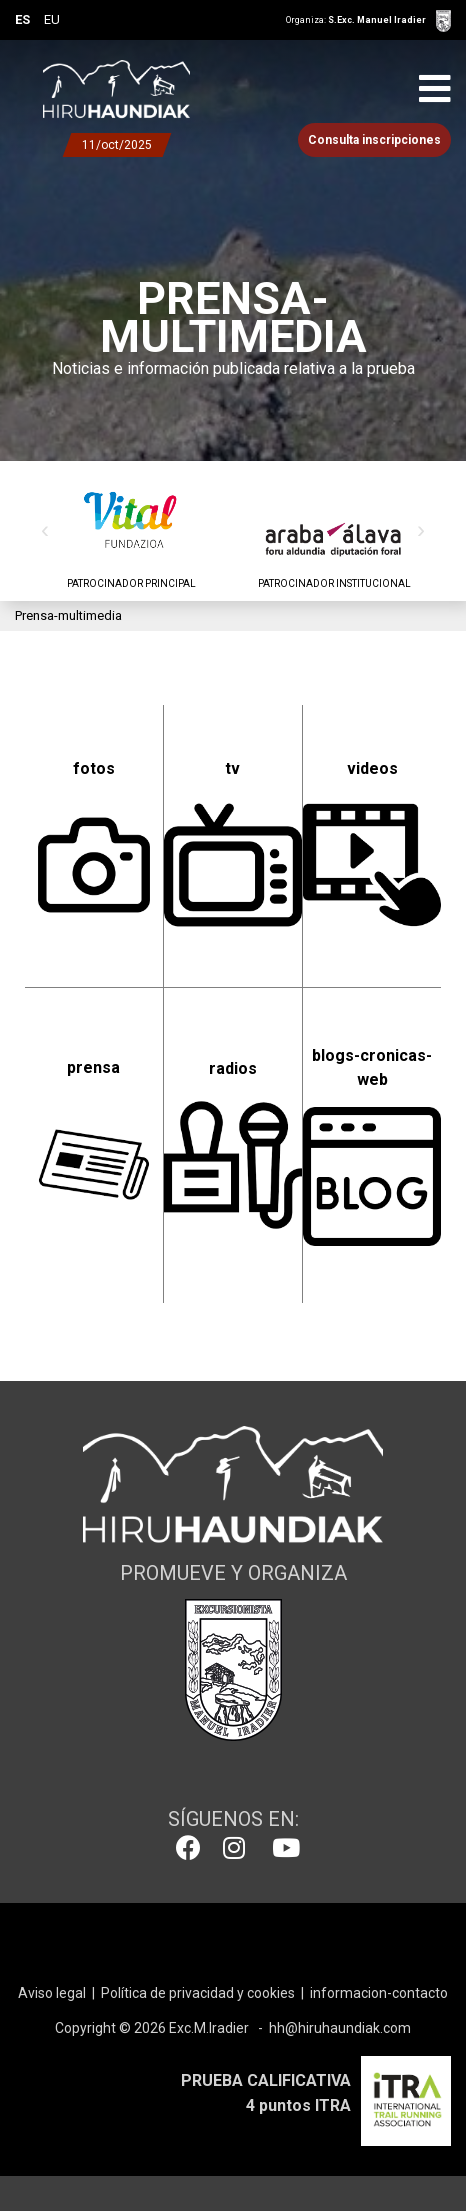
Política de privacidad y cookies (198, 1993)
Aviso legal (52, 1993)
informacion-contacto (379, 1993)
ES (22, 19)
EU (52, 19)
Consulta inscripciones (374, 140)
